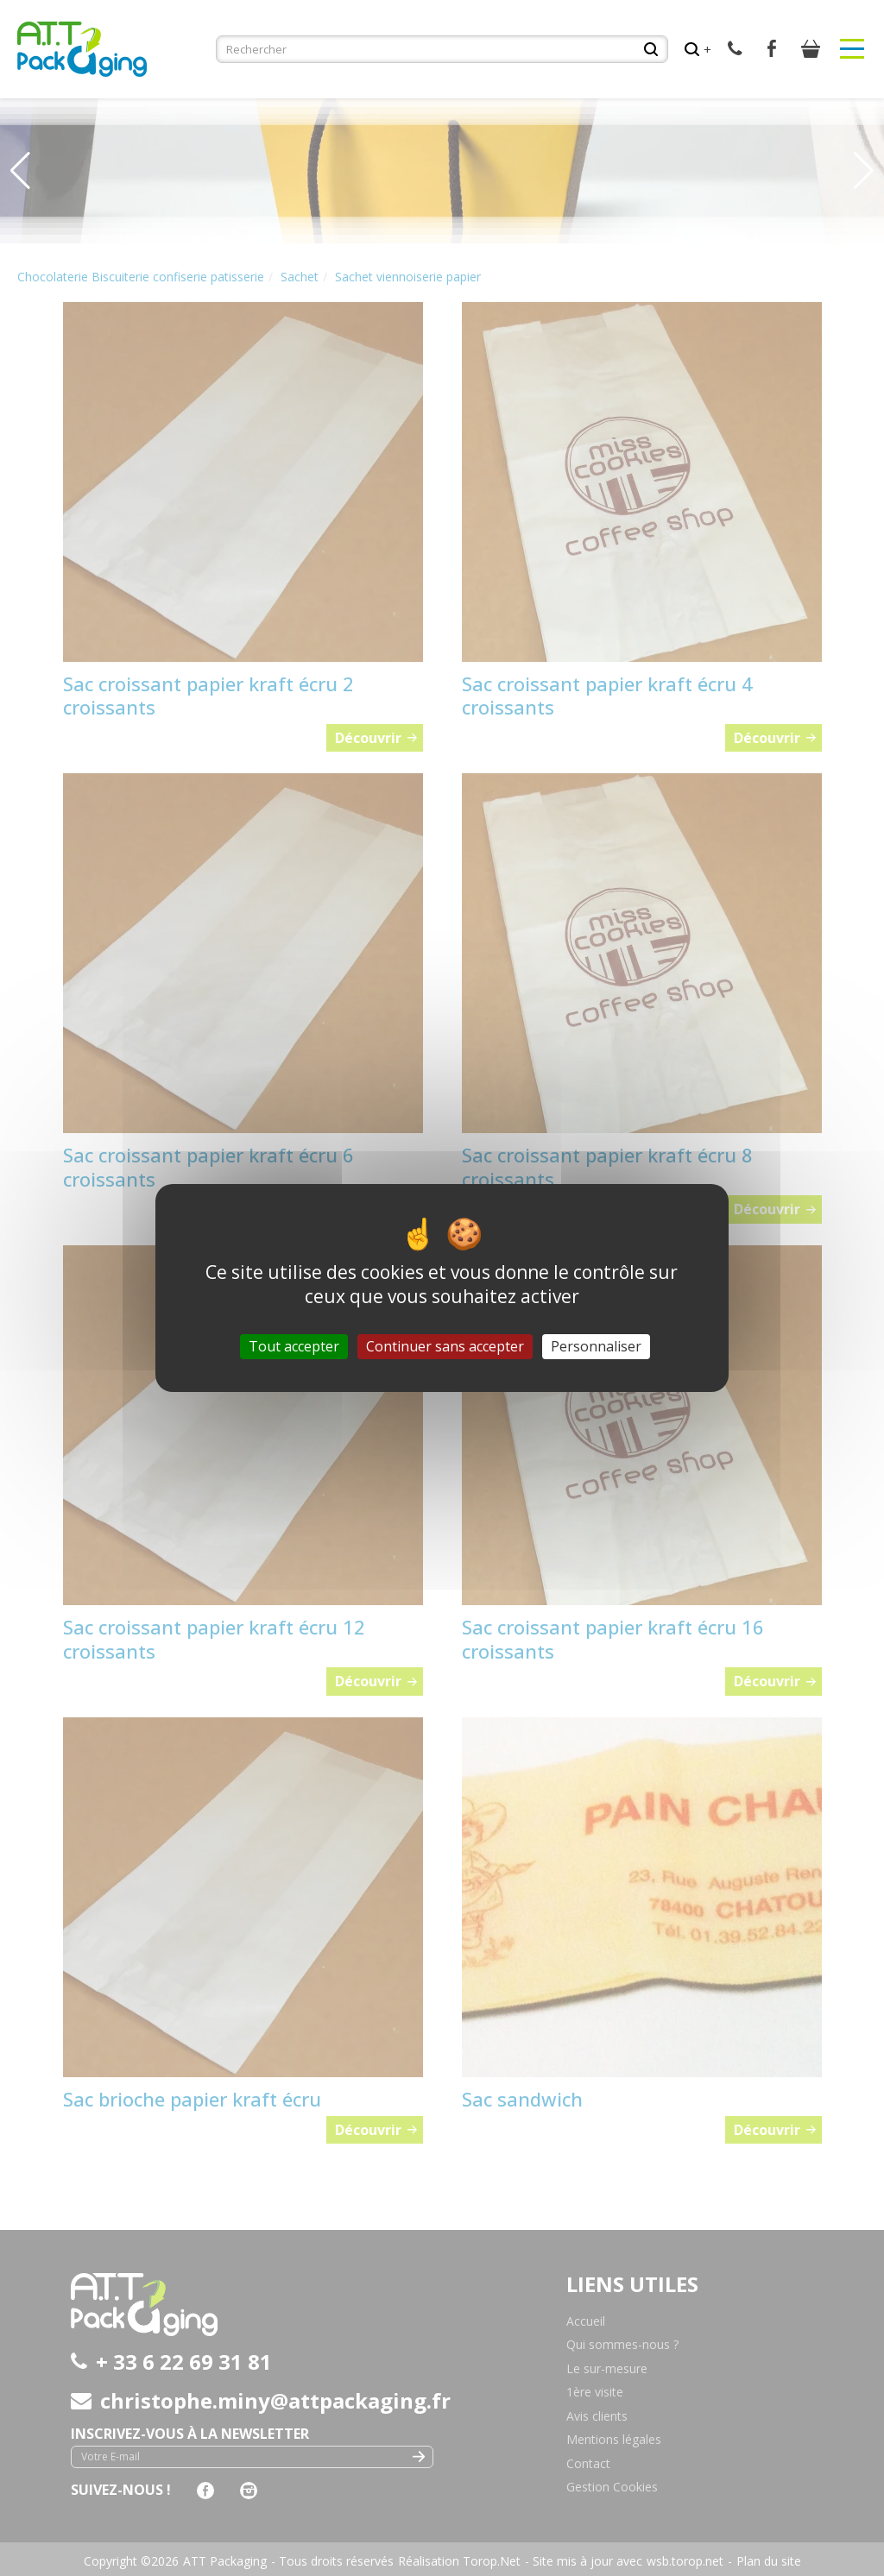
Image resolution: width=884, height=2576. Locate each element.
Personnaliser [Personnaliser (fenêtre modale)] (596, 1346)
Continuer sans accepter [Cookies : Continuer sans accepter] (445, 1346)
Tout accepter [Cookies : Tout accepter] (294, 1346)
